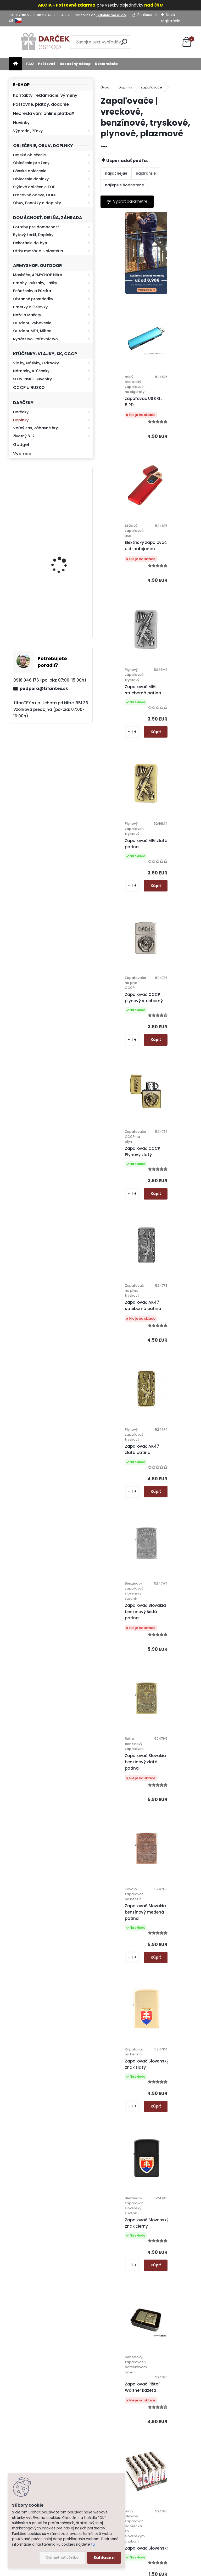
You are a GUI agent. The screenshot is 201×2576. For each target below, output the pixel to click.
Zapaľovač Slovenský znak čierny (174, 1281)
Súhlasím (104, 2558)
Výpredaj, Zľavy (28, 130)
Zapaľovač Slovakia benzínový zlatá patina (126, 1120)
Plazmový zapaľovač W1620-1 (173, 1929)
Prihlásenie (147, 14)
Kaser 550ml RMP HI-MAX (66, 501)
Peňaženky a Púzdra (32, 290)
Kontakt (125, 2450)
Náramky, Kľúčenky (31, 370)
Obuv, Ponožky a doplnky (37, 202)
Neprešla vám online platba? (43, 113)
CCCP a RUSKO (29, 387)
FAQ (30, 63)
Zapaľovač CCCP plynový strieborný (170, 633)
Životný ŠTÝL (24, 436)
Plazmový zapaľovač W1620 (127, 1921)
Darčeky (21, 412)
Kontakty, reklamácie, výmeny (45, 95)
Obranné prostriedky (33, 299)
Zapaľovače (151, 87)
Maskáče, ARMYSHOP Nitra (37, 274)
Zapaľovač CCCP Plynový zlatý (123, 792)
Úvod (104, 87)
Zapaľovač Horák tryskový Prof (124, 2080)
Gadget (21, 445)
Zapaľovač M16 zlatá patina (127, 633)
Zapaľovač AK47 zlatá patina (123, 952)
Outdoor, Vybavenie (32, 323)
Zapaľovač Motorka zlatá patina (126, 1767)
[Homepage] (15, 64)
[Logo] (45, 42)
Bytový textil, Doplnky (33, 234)
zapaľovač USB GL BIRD (170, 325)
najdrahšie (146, 173)
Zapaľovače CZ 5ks (171, 1606)
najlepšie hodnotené (124, 185)
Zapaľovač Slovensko (174, 1457)
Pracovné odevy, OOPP (34, 195)
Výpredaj (22, 454)
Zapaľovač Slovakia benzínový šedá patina (172, 959)
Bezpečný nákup (75, 63)
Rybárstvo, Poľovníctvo (35, 339)
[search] (125, 42)
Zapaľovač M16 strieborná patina (170, 474)
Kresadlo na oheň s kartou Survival (61, 555)
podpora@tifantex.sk (44, 688)
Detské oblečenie (29, 155)
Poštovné (46, 63)
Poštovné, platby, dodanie (41, 104)
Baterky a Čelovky (30, 307)
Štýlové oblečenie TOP (34, 186)
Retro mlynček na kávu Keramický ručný (64, 604)
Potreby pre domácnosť (36, 227)
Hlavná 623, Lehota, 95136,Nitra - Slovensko (177, 2376)
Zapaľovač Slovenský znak (128, 1613)
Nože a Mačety (27, 314)
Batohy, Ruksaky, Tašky (35, 283)
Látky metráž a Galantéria (38, 251)
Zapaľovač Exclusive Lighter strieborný (173, 2077)
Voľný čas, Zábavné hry (35, 428)
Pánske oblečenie (29, 171)
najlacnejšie (116, 173)
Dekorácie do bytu (30, 243)
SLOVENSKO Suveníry (32, 379)
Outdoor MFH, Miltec (32, 330)
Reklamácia (106, 63)
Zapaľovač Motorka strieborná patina (172, 1767)
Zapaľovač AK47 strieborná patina (170, 798)
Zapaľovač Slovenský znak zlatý (128, 1277)
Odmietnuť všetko (62, 2557)
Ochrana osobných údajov (123, 2389)
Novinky (21, 123)
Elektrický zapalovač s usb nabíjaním (128, 480)
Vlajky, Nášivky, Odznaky (36, 363)
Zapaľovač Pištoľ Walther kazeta (123, 1456)
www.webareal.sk (121, 2570)
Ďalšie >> (160, 2302)
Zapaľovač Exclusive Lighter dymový (150, 2234)
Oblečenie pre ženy (31, 162)
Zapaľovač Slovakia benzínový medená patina (172, 1114)
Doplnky (21, 420)
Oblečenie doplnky (31, 179)
